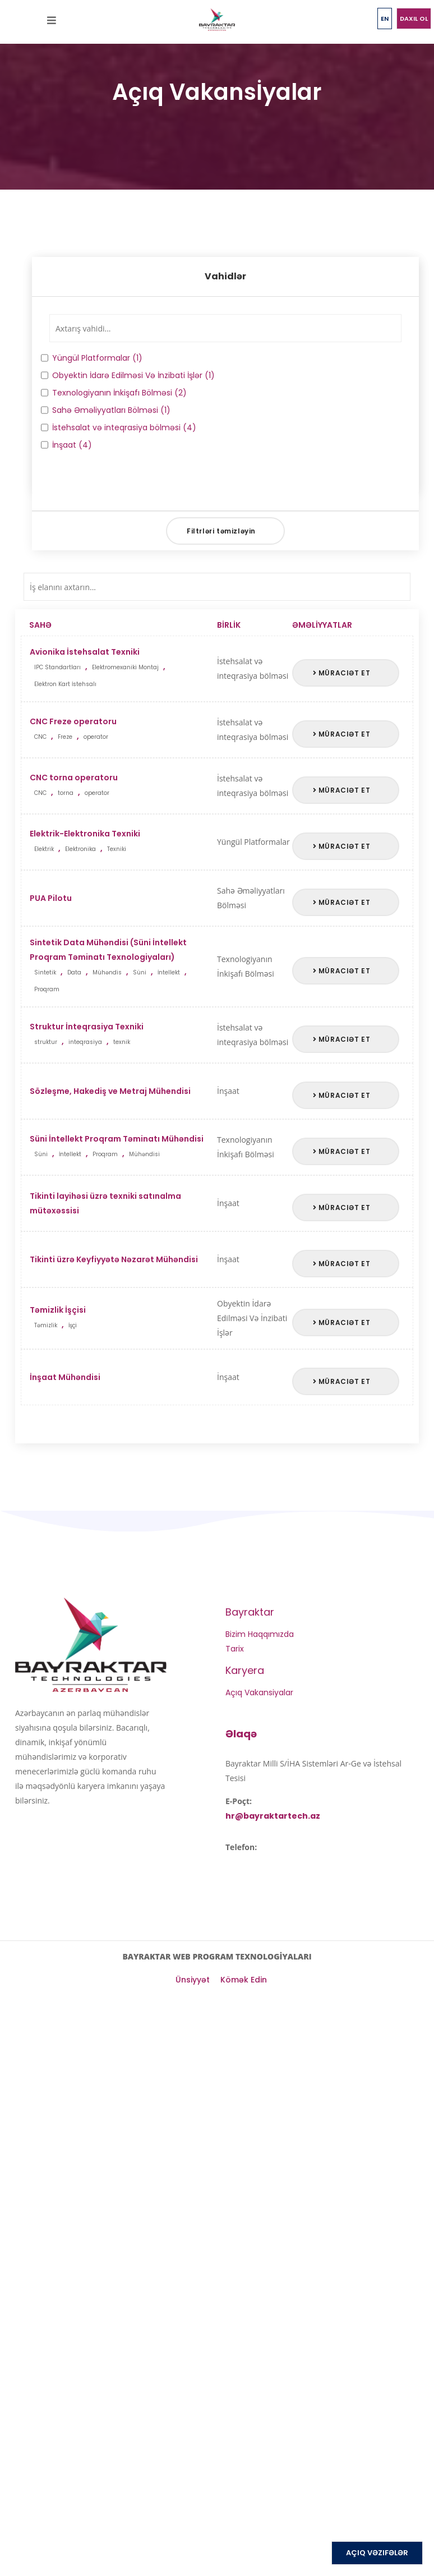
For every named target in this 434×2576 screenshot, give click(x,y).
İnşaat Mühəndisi (65, 1377)
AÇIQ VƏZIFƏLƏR (377, 2552)
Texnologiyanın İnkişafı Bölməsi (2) (114, 392)
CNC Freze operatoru (123, 731)
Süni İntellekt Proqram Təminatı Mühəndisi (123, 1148)
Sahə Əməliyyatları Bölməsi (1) (105, 410)
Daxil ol (414, 18)
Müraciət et (342, 673)
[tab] (225, 276)
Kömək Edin (243, 1979)
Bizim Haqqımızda (259, 1634)
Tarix (234, 1648)
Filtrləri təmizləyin (221, 531)
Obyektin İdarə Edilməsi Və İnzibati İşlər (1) (128, 375)
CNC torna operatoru (123, 787)
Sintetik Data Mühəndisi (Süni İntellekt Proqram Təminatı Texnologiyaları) (123, 967)
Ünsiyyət (193, 1979)
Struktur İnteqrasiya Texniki (123, 1036)
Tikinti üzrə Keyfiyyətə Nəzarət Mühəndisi (114, 1259)
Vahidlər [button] (225, 276)
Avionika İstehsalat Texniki (123, 669)
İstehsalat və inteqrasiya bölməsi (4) (118, 427)
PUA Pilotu (51, 898)
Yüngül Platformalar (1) (91, 358)
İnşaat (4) (66, 444)
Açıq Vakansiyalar (259, 1692)
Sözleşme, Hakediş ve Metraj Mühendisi (110, 1091)
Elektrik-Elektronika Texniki (123, 843)
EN (385, 18)
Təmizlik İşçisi (123, 1319)
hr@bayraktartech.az (272, 1815)
